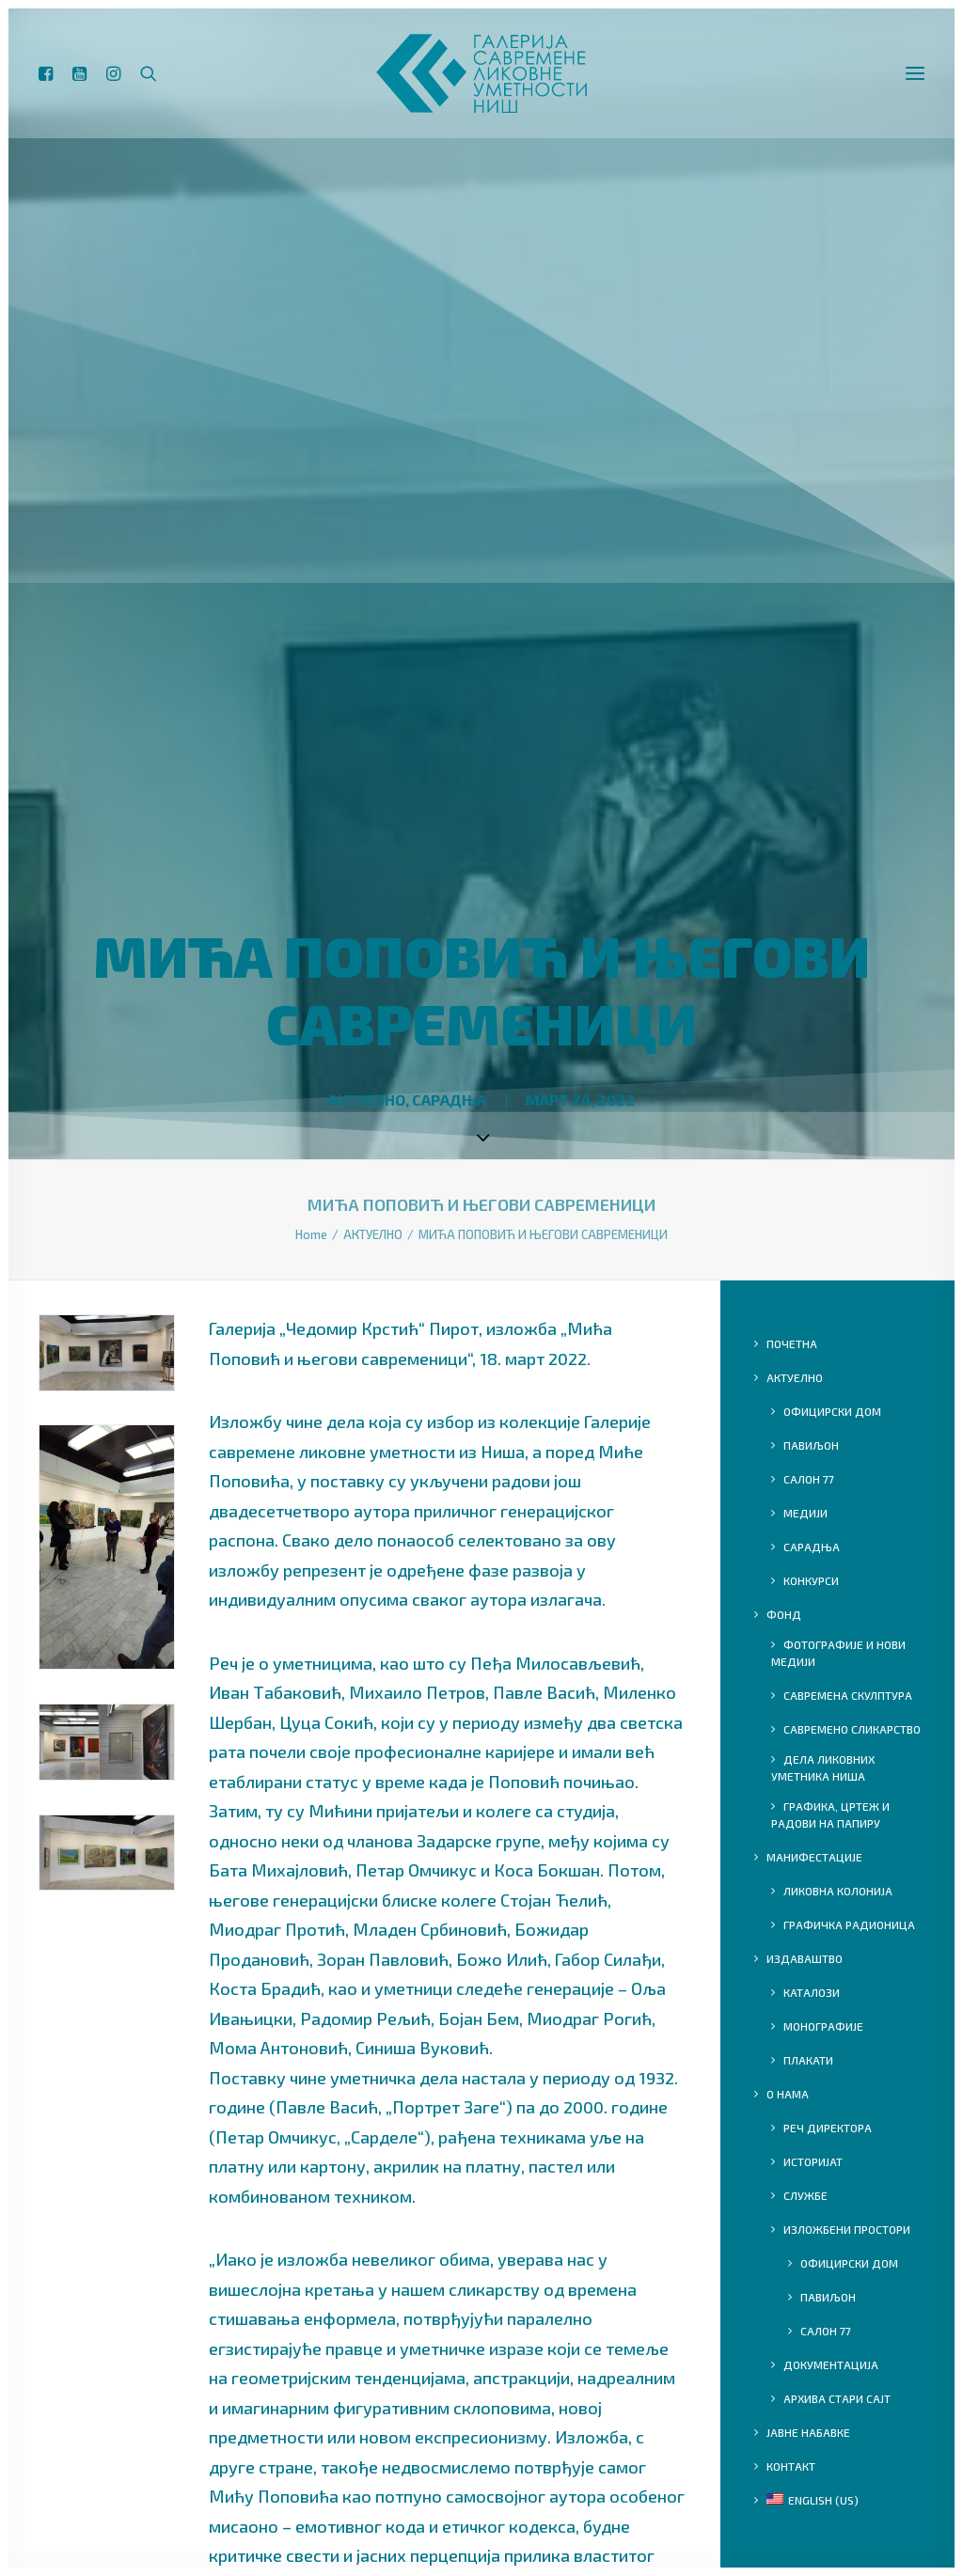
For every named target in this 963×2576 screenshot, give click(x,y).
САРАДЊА (449, 1099)
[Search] (149, 80)
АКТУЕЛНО (366, 1099)
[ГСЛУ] (481, 81)
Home (311, 1234)
